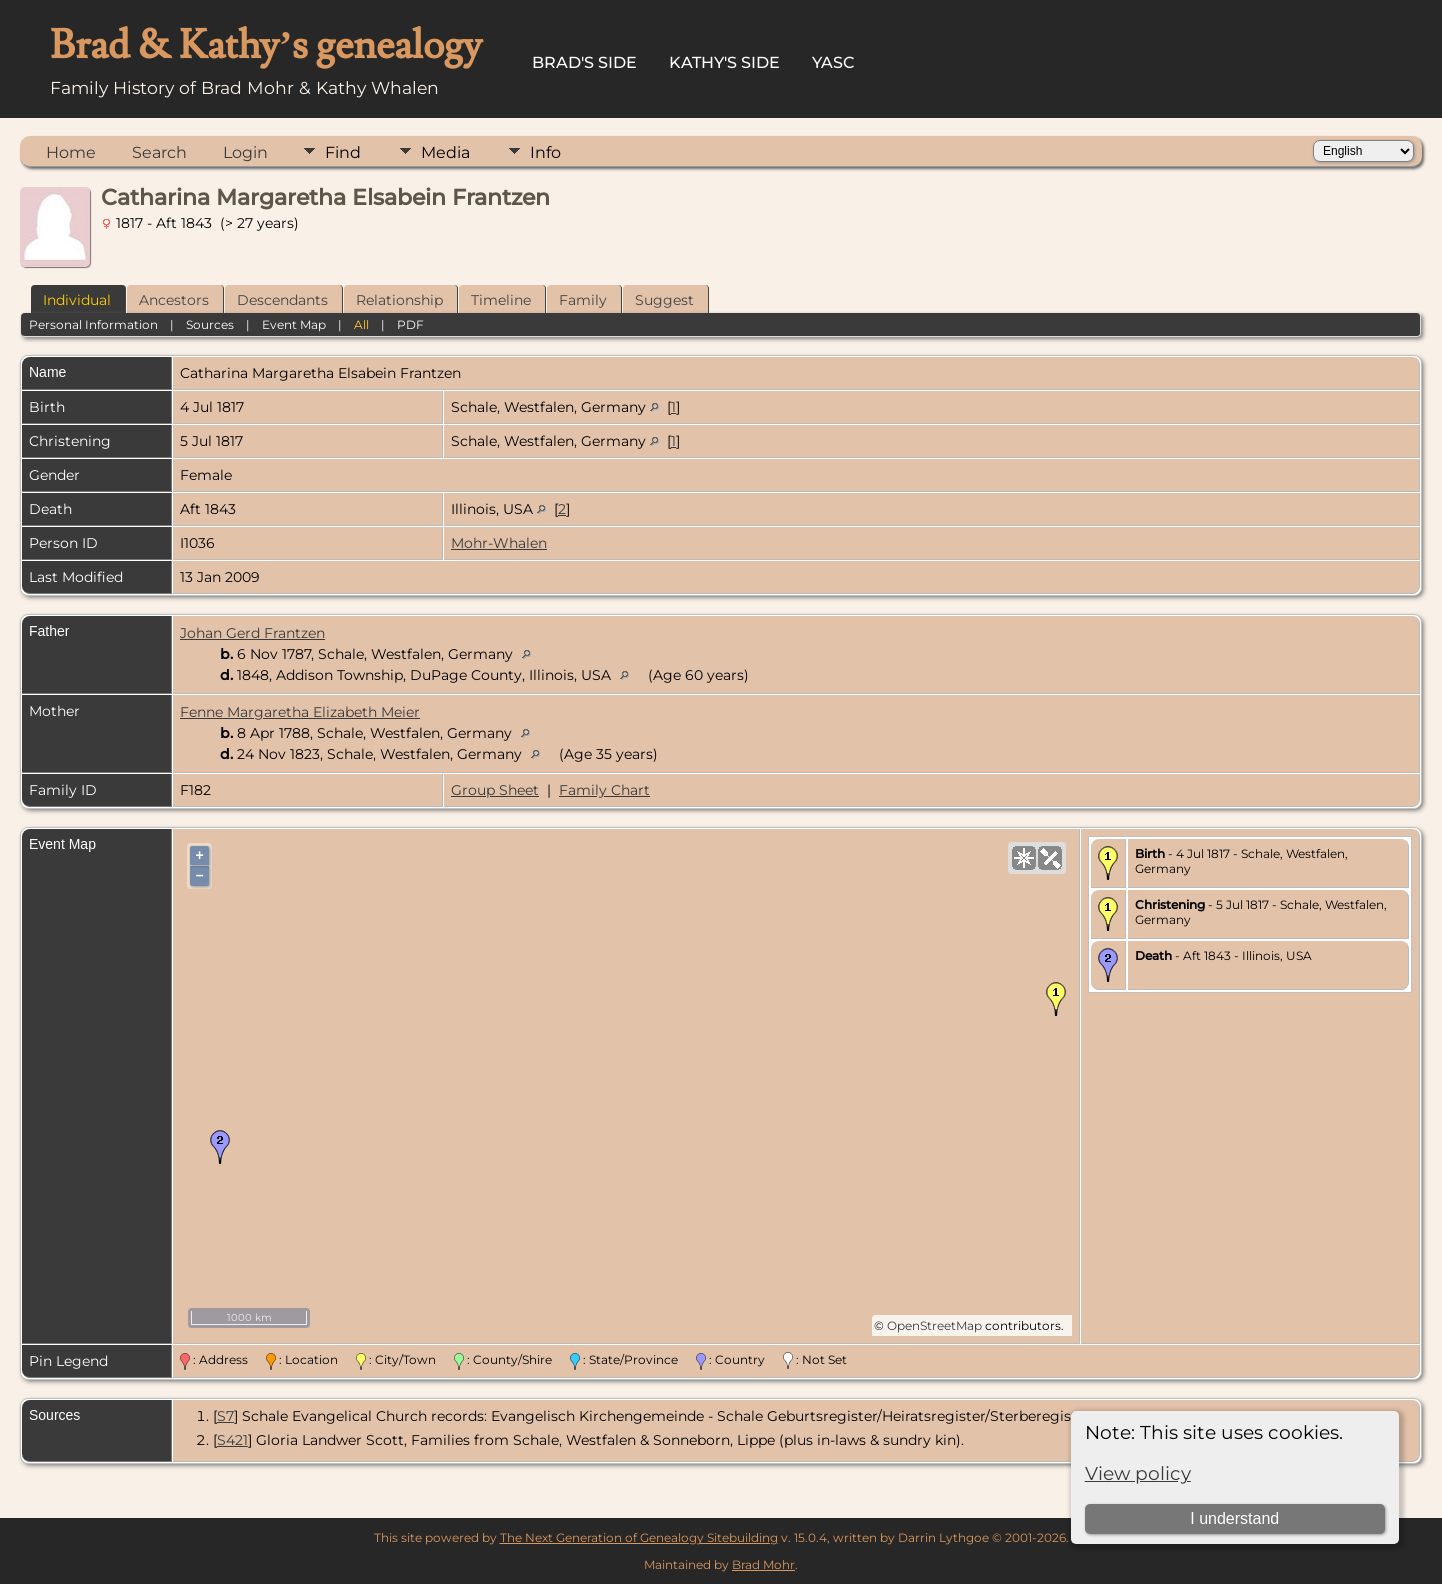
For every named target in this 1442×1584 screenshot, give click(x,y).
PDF (410, 324)
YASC (833, 62)
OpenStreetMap (934, 1325)
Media (445, 152)
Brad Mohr (763, 1564)
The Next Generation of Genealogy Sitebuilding (639, 1537)
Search (159, 152)
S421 (232, 1440)
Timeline (501, 300)
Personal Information (93, 324)
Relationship (399, 300)
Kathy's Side (724, 62)
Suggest (664, 300)
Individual (77, 300)
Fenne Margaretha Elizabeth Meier (300, 712)
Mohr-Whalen (499, 543)
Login (245, 152)
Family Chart (604, 790)
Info (545, 152)
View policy (1138, 1473)
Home (71, 152)
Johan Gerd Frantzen (252, 633)
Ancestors (174, 300)
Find (343, 152)
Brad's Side (584, 62)
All (361, 324)
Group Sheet (495, 790)
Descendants (282, 300)
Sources (210, 324)
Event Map (294, 324)
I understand (1234, 1518)
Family (583, 300)
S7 (225, 1416)
